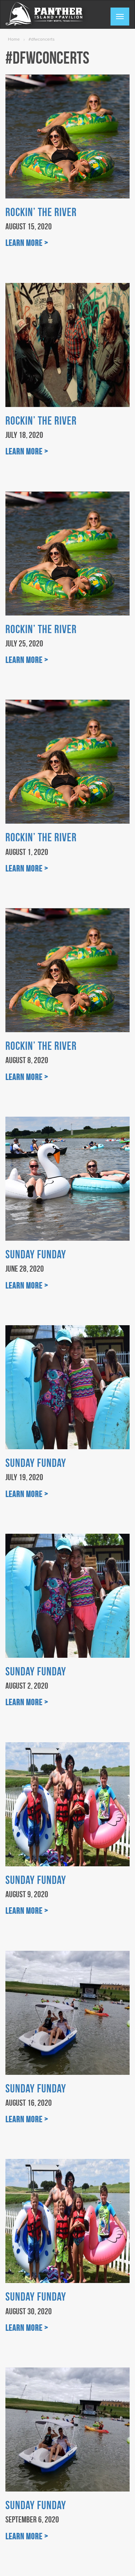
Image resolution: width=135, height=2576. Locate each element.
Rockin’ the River (41, 212)
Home (14, 39)
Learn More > (26, 242)
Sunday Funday (35, 1254)
